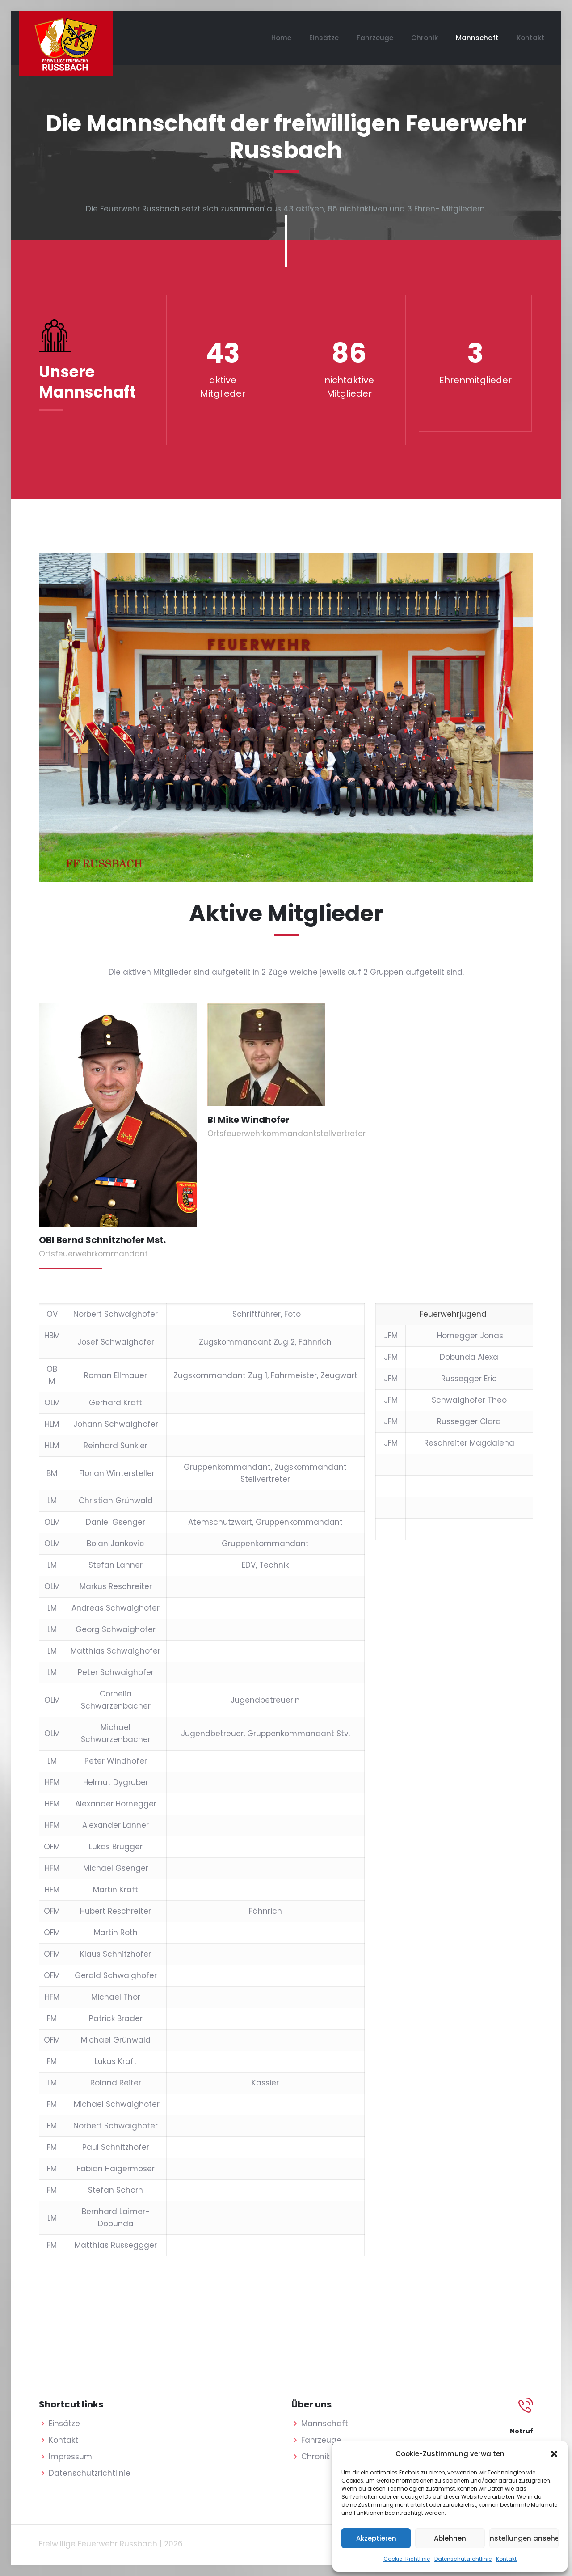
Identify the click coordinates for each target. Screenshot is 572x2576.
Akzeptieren (376, 2538)
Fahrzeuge (321, 2440)
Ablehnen (450, 2538)
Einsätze (64, 2423)
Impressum (70, 2456)
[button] (554, 2453)
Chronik (315, 2456)
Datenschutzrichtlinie (463, 2559)
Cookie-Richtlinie (406, 2559)
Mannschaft (324, 2423)
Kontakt (506, 2559)
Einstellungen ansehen (524, 2538)
